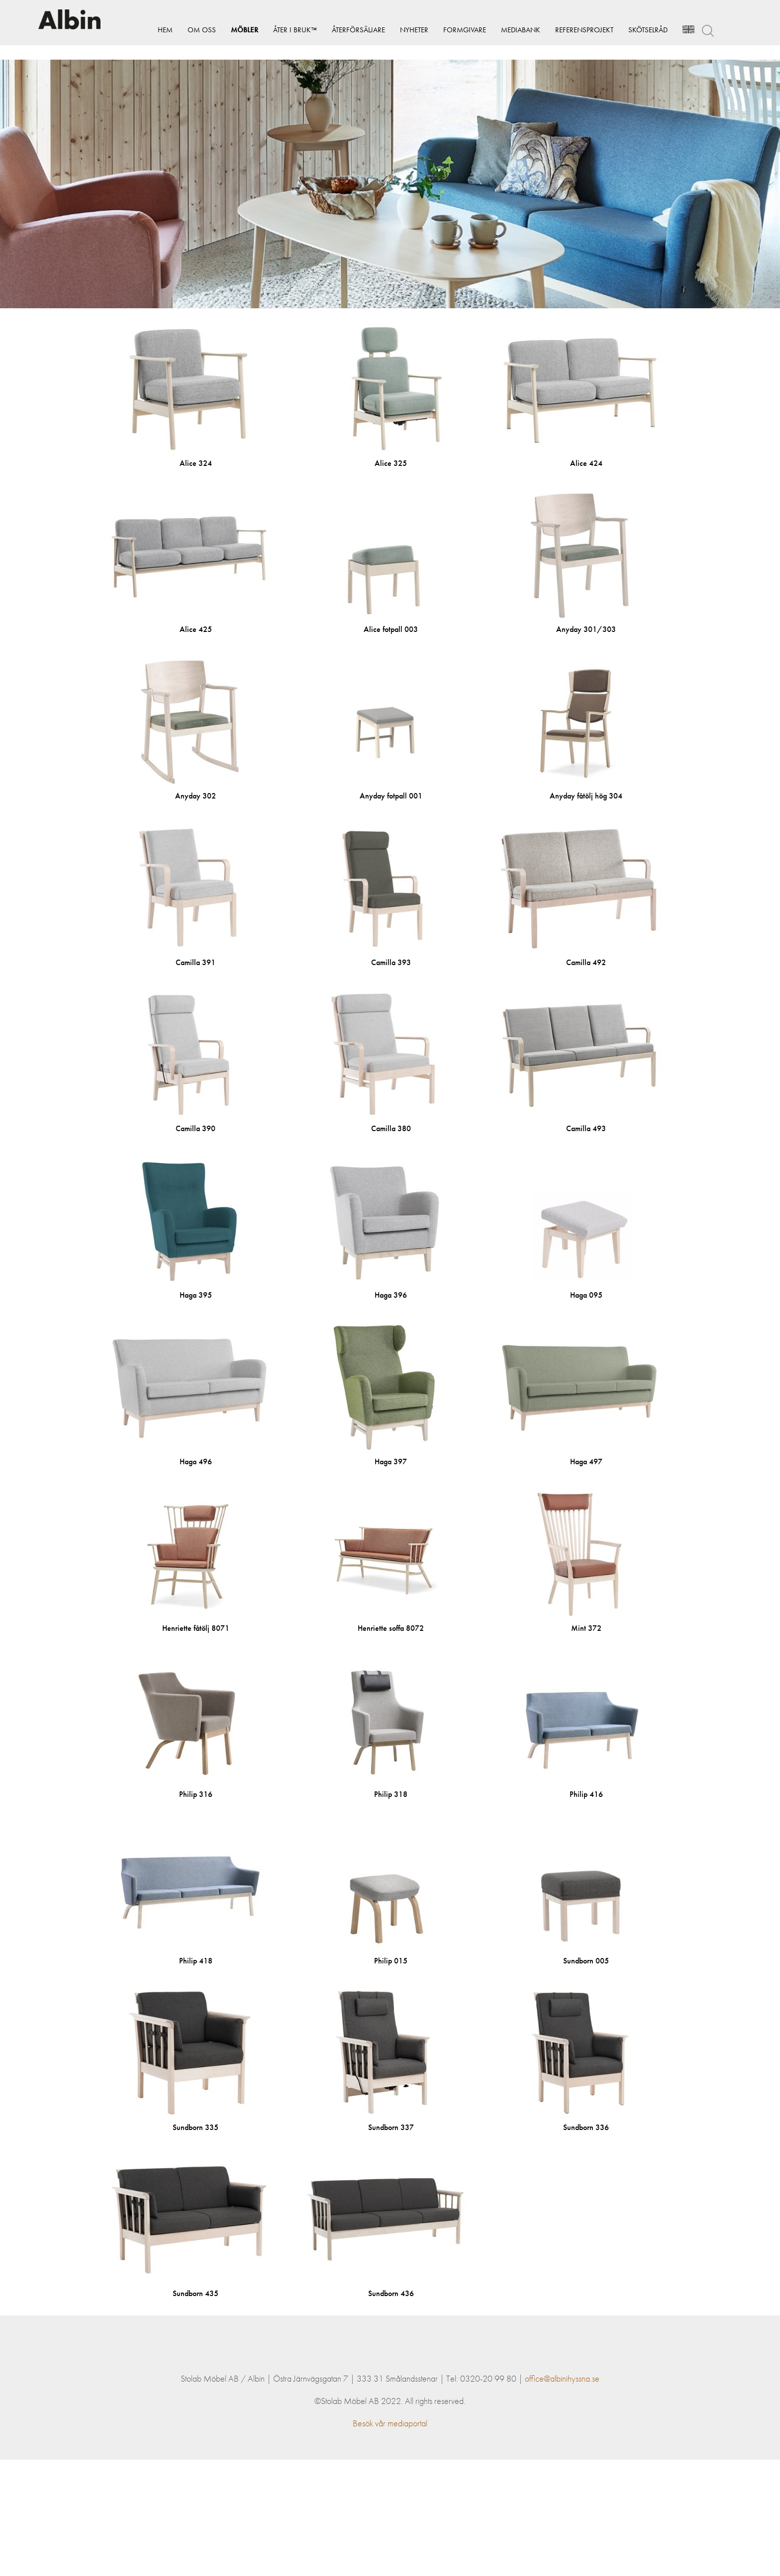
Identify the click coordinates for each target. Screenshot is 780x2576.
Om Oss (190, 30)
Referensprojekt (572, 30)
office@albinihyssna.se (562, 2494)
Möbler (232, 30)
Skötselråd (636, 30)
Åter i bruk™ (283, 30)
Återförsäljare (346, 30)
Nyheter (402, 30)
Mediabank (508, 30)
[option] (390, 184)
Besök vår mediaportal (390, 2539)
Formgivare (452, 30)
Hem (153, 30)
